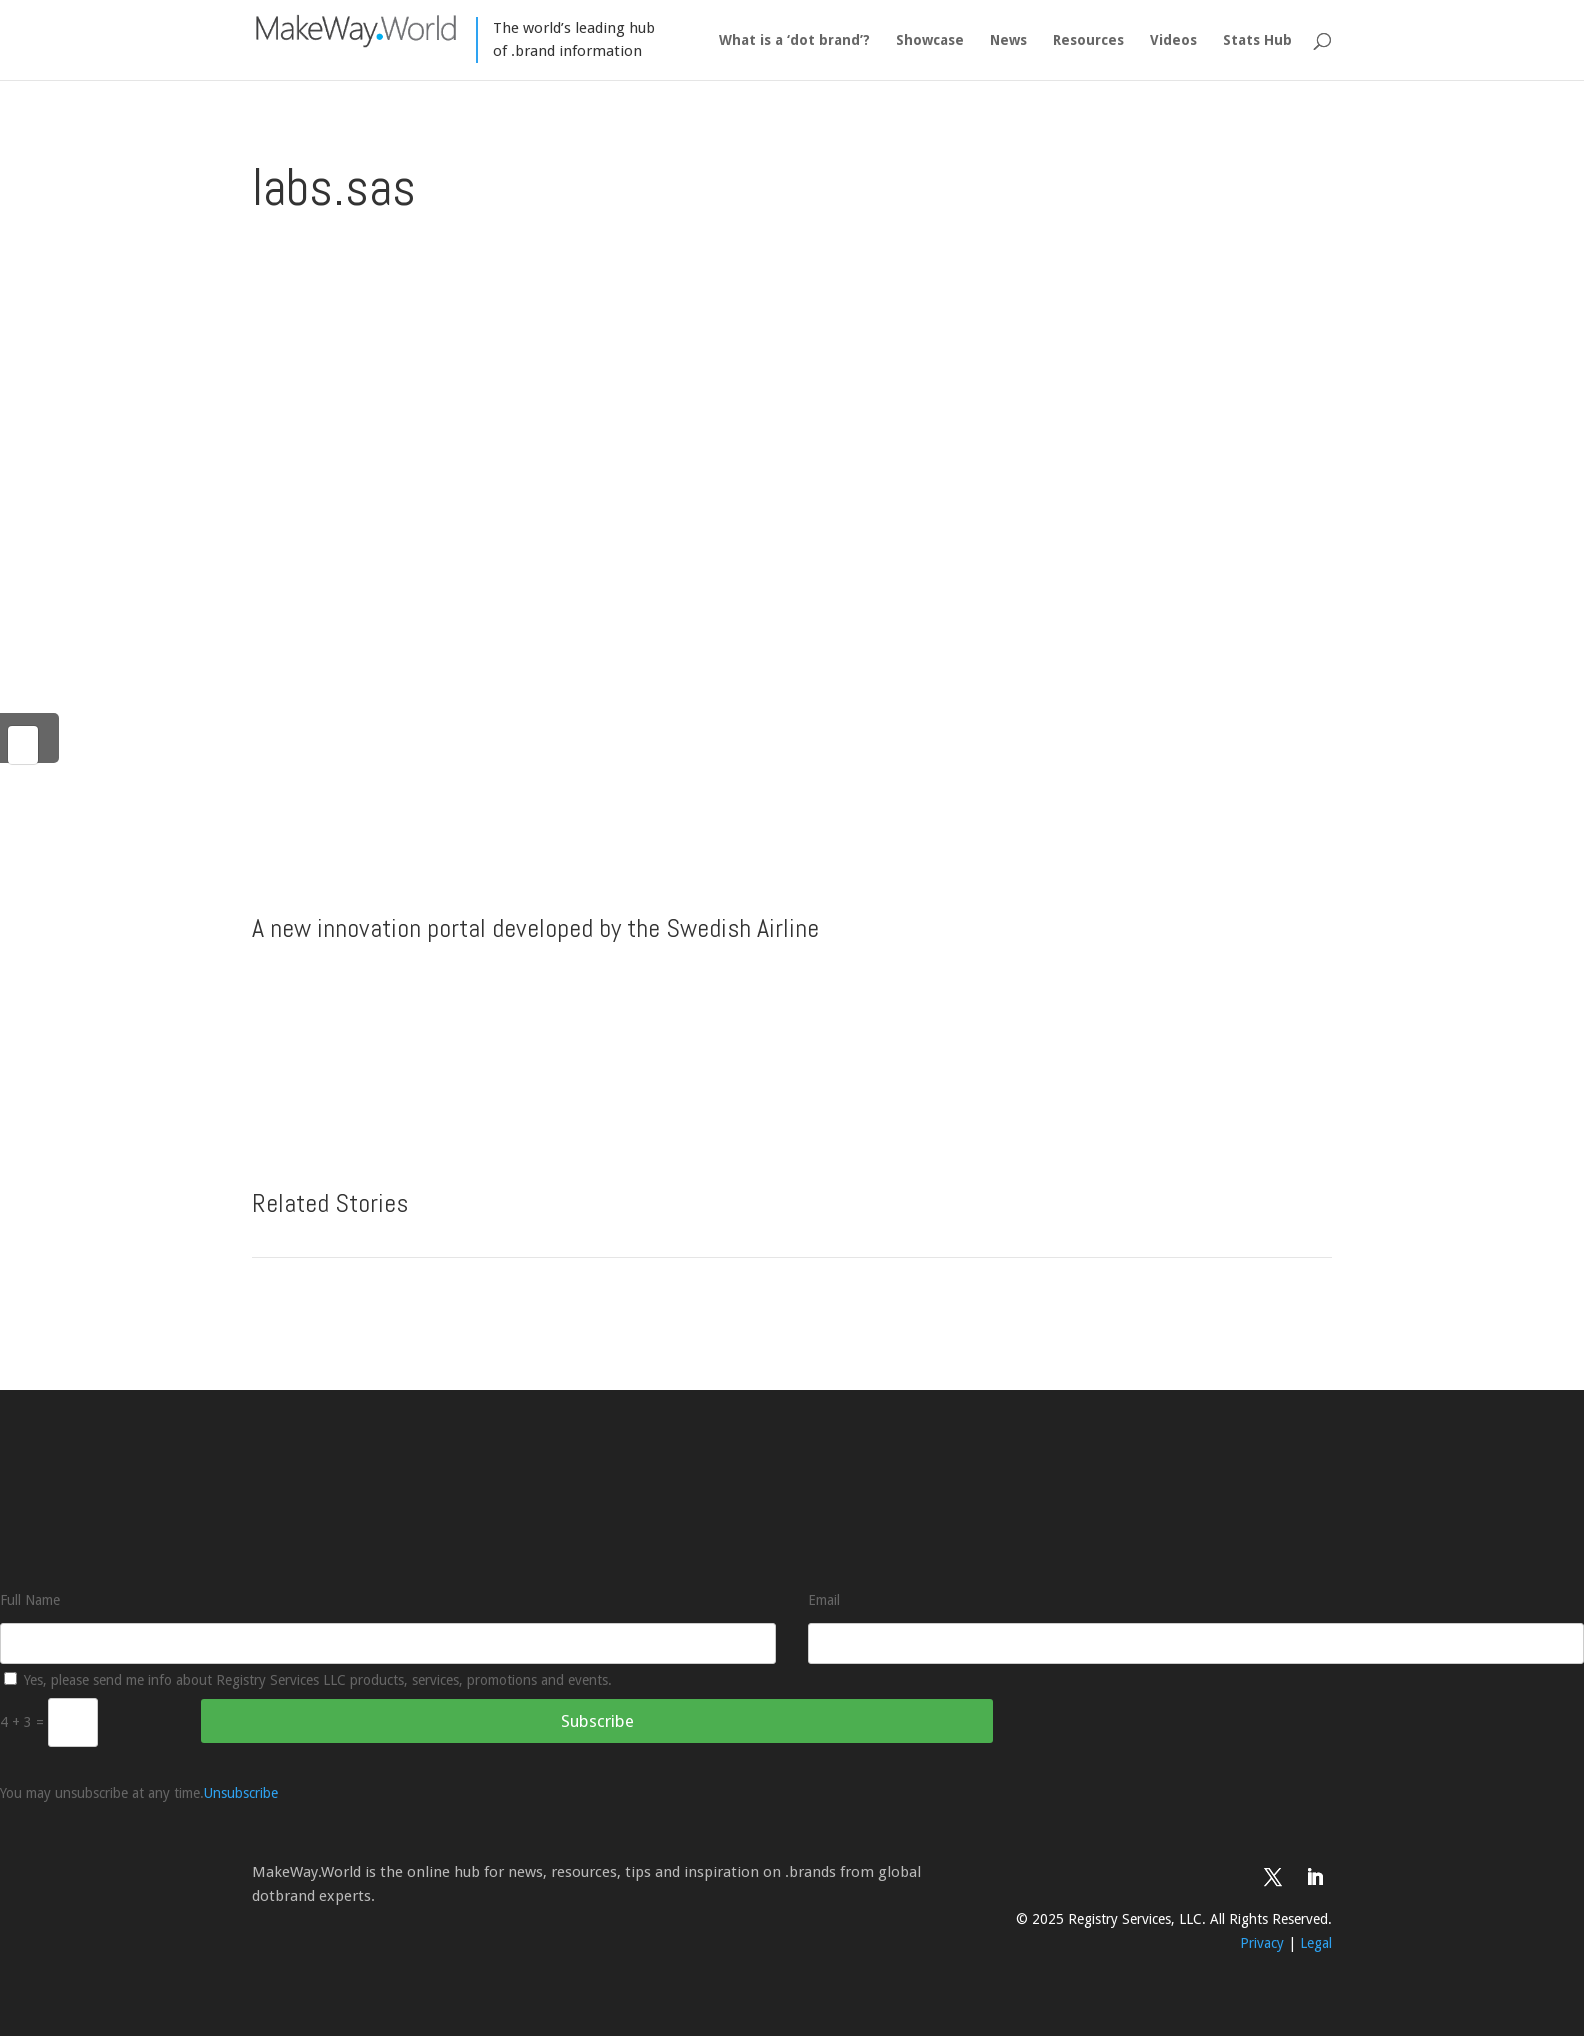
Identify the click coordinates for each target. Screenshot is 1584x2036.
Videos (1173, 40)
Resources (1088, 40)
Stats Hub (1257, 40)
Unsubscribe (241, 1793)
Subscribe (597, 1721)
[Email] (1196, 1643)
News (1008, 40)
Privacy (1262, 1943)
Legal (1316, 1943)
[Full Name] (388, 1643)
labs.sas (334, 187)
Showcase (930, 40)
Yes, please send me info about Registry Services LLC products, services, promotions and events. (308, 1680)
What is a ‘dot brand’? (794, 40)
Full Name (30, 1600)
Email (824, 1600)
